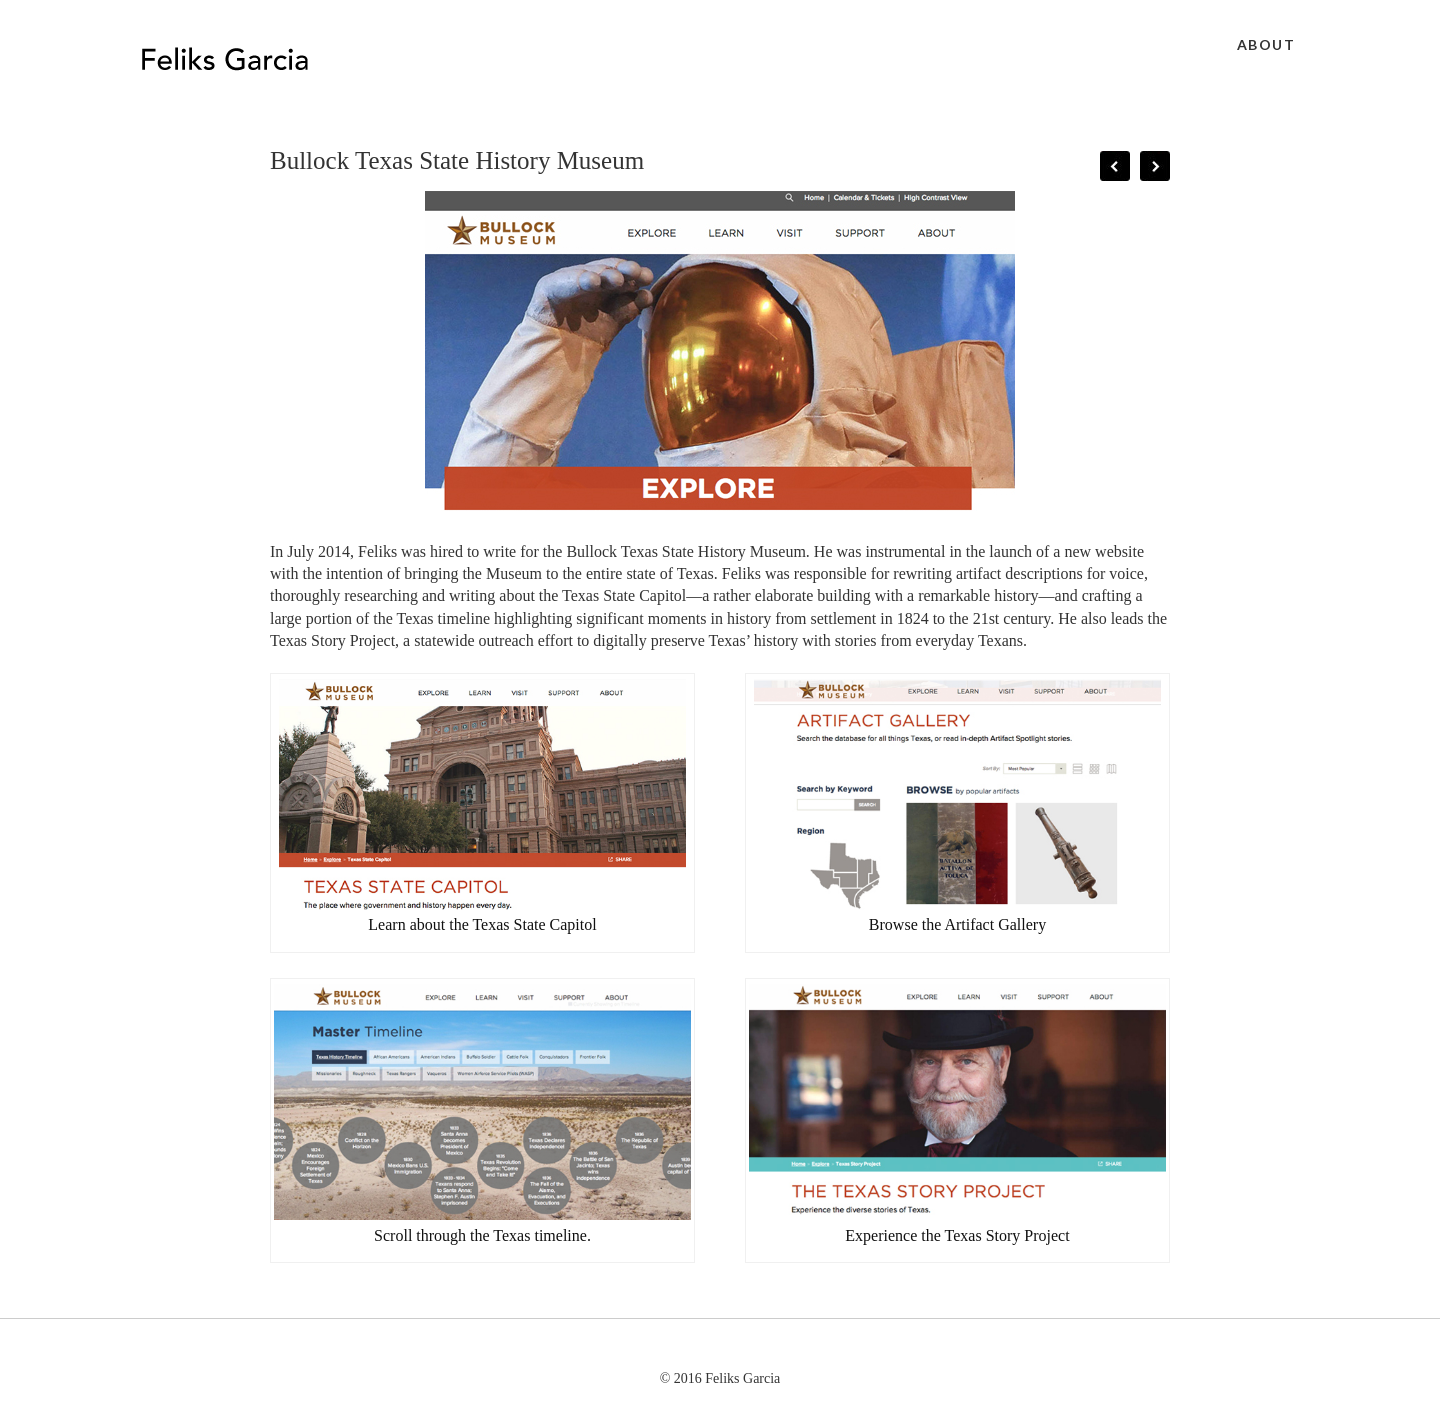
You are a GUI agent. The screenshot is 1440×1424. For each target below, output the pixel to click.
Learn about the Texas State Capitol (482, 924)
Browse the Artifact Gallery (957, 924)
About (1266, 44)
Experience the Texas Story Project (957, 1235)
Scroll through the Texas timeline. (482, 1235)
